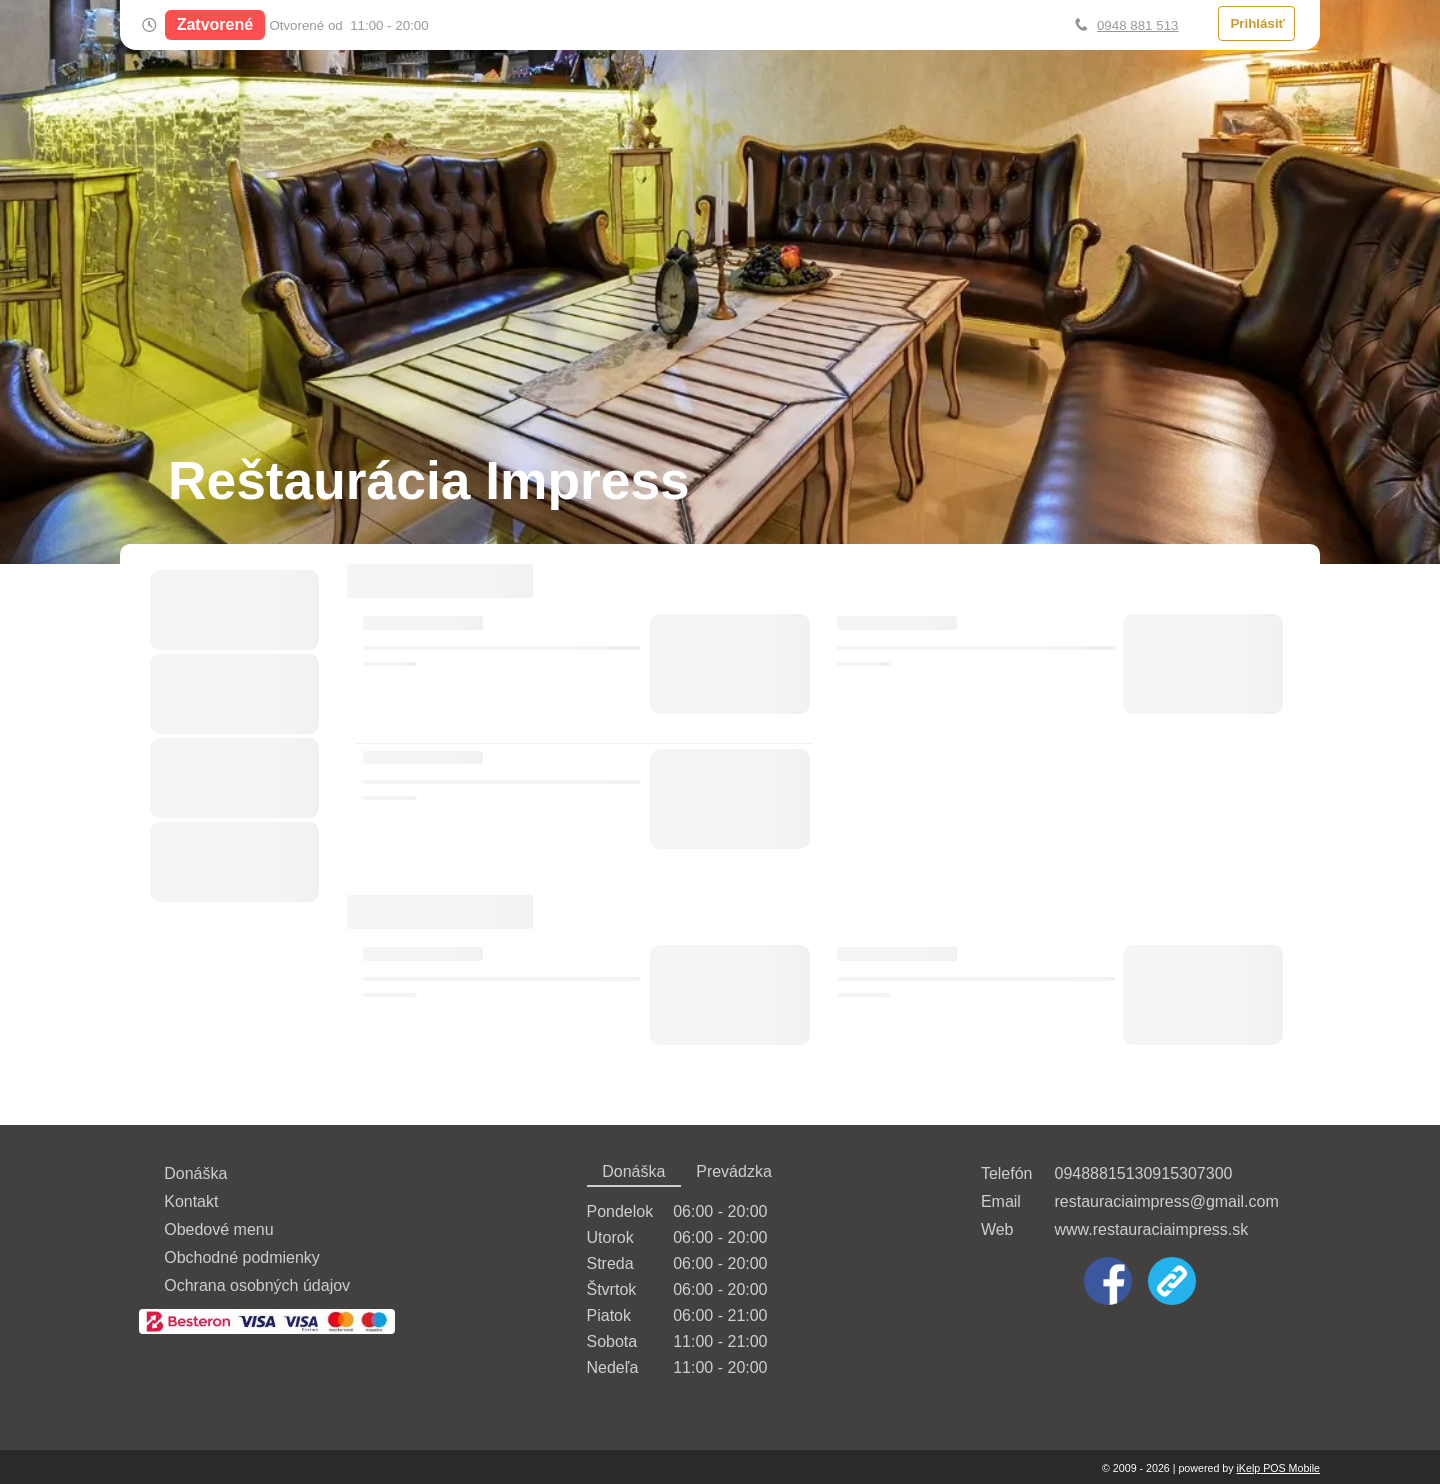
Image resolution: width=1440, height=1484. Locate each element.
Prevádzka (734, 1171)
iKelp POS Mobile (1278, 1468)
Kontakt (191, 1201)
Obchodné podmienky (242, 1257)
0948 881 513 (1138, 25)
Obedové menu (218, 1229)
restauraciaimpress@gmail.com (1166, 1201)
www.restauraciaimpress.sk (1151, 1229)
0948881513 (1098, 1173)
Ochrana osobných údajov (257, 1285)
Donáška (195, 1173)
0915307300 (1187, 1173)
